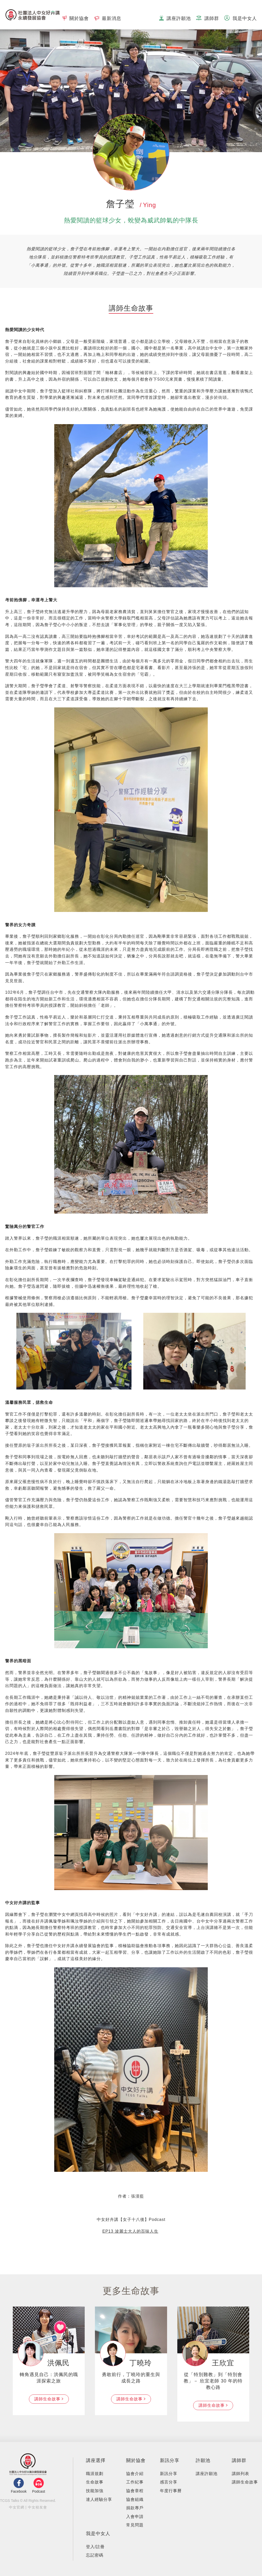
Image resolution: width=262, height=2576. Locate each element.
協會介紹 (135, 2473)
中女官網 (16, 2507)
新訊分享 (169, 2460)
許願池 (203, 2460)
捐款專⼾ (135, 2508)
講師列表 (240, 2473)
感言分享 (168, 2482)
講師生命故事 (47, 2399)
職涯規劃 (94, 2473)
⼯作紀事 (135, 2482)
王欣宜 (223, 2363)
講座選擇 (95, 2460)
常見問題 (135, 2525)
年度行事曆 (171, 2491)
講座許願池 (206, 2473)
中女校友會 (37, 2507)
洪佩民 (58, 2363)
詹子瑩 (120, 204)
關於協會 (136, 2460)
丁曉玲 (140, 2363)
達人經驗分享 (99, 2499)
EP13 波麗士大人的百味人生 (130, 2231)
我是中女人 (98, 2533)
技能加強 (94, 2491)
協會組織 (135, 2499)
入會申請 (135, 2516)
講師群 (239, 2460)
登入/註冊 (95, 2547)
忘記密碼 (94, 2555)
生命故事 (94, 2482)
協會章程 (135, 2491)
